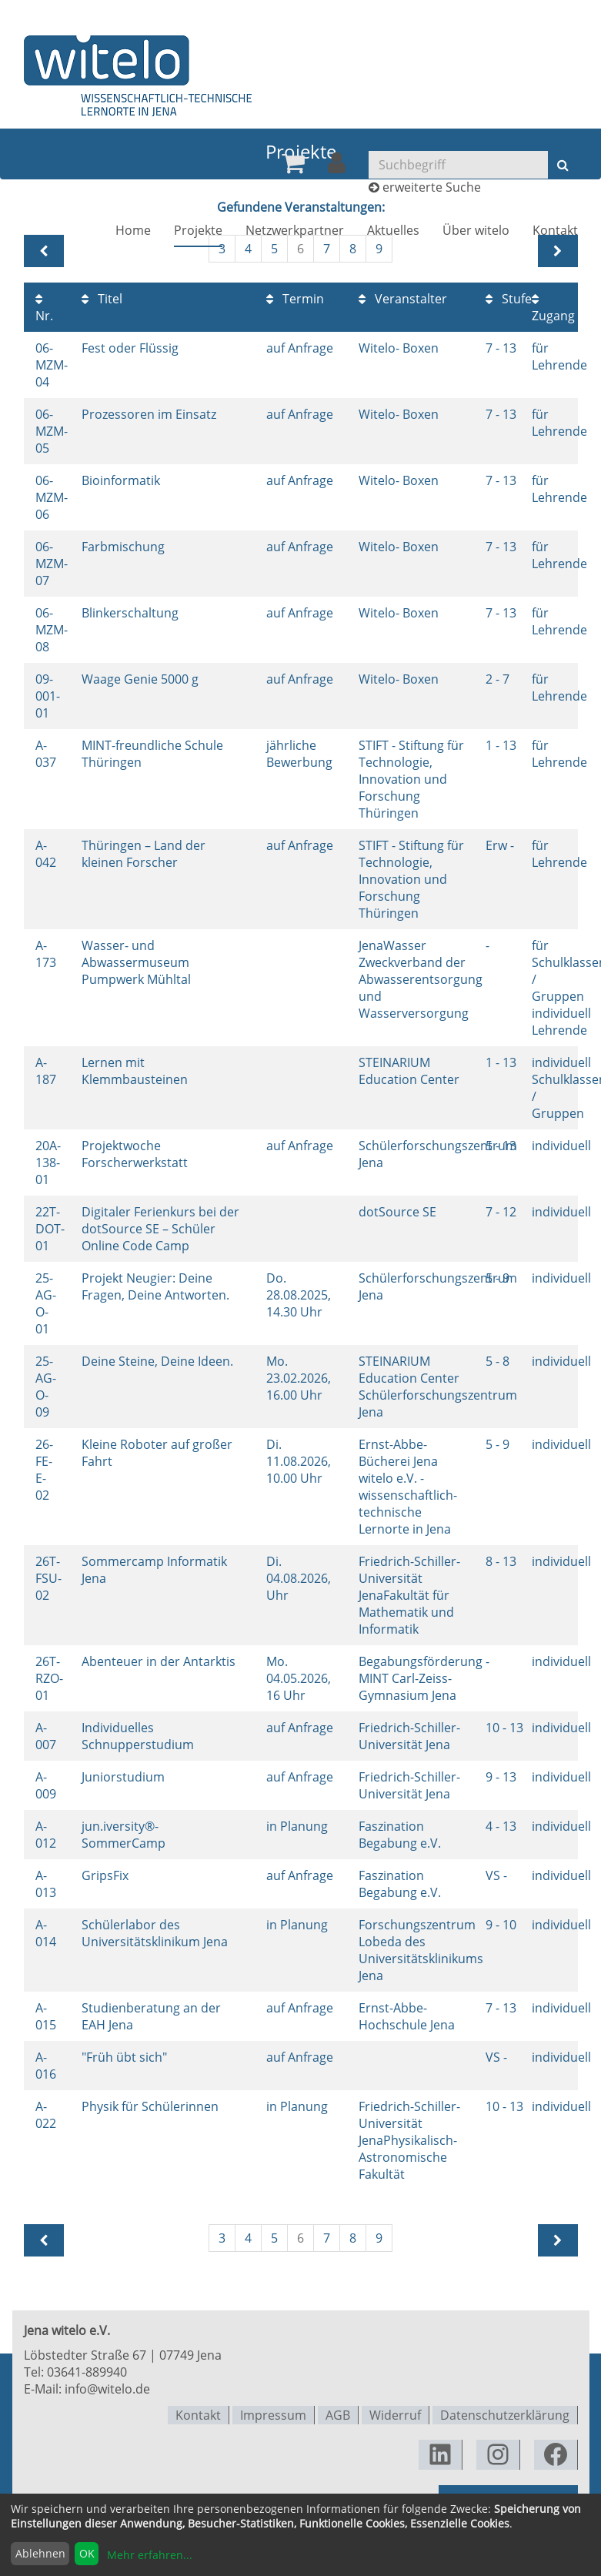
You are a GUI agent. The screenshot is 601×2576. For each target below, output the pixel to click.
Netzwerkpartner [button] (294, 232)
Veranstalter (403, 298)
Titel (102, 298)
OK (87, 2553)
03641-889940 (87, 2372)
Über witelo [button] (475, 232)
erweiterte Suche (431, 189)
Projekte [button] (198, 232)
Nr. (44, 308)
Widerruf (395, 2414)
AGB (338, 2414)
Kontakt (555, 232)
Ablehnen (40, 2553)
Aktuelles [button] (393, 232)
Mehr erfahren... (149, 2555)
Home (133, 232)
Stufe (509, 298)
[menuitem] (293, 165)
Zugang (553, 308)
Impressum (273, 2414)
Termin (295, 298)
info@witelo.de (107, 2388)
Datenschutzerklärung (504, 2414)
